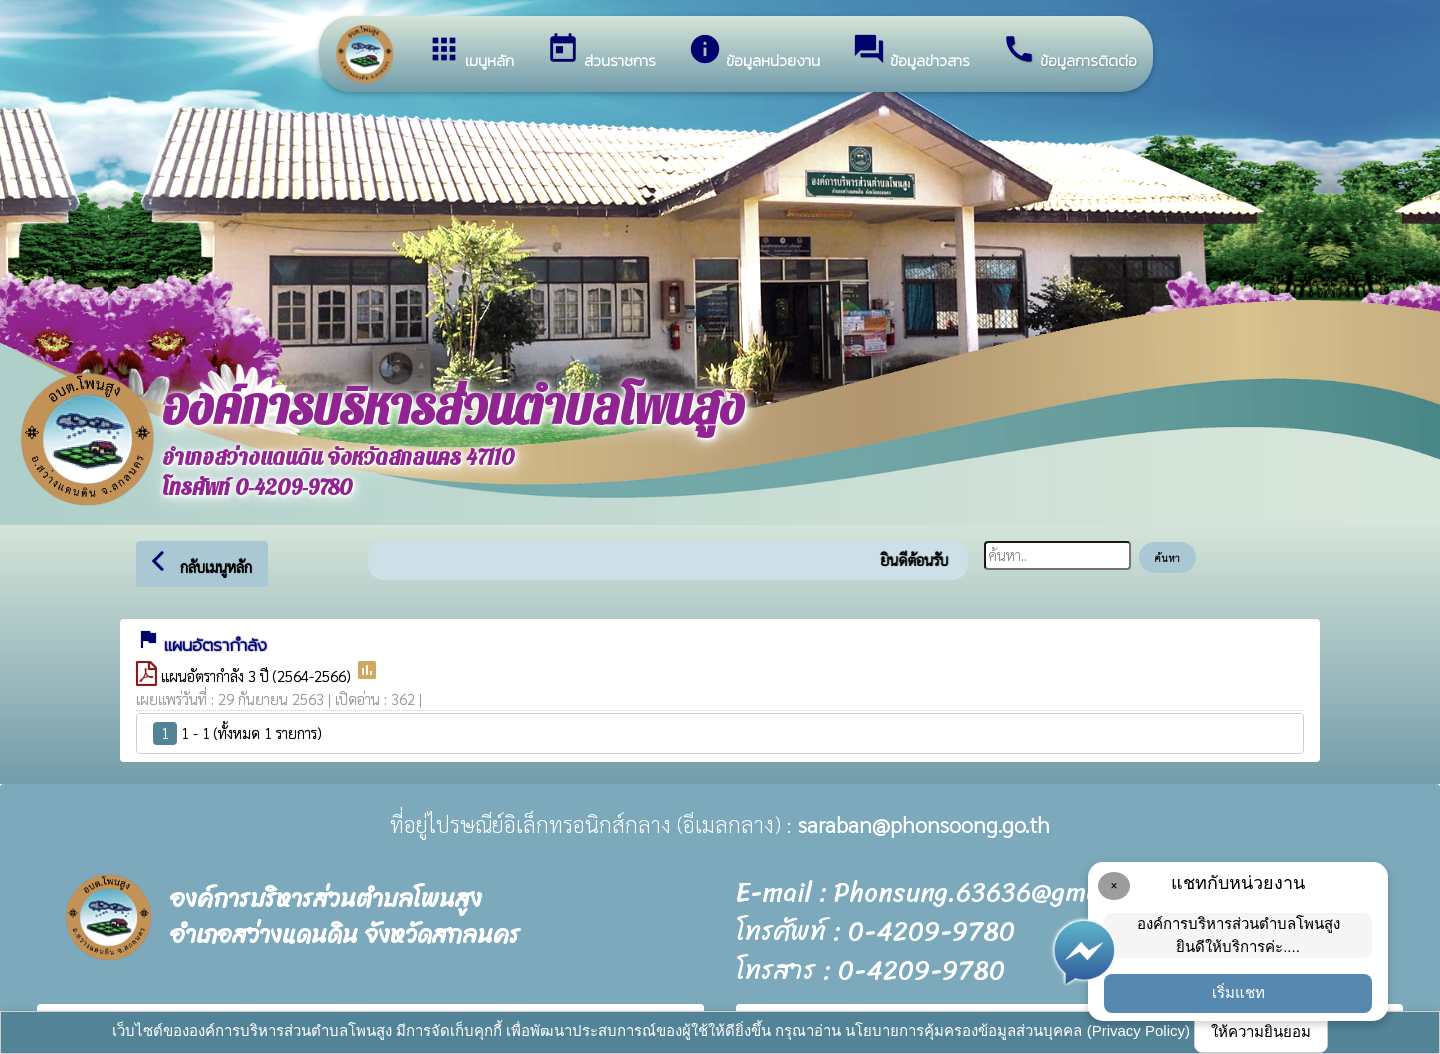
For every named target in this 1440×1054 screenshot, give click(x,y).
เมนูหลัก (470, 52)
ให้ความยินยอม (1261, 1031)
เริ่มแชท (1238, 992)
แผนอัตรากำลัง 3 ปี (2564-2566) (258, 675)
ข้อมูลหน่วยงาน (754, 52)
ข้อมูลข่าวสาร (911, 52)
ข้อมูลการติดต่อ (1069, 52)
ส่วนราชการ (601, 52)
